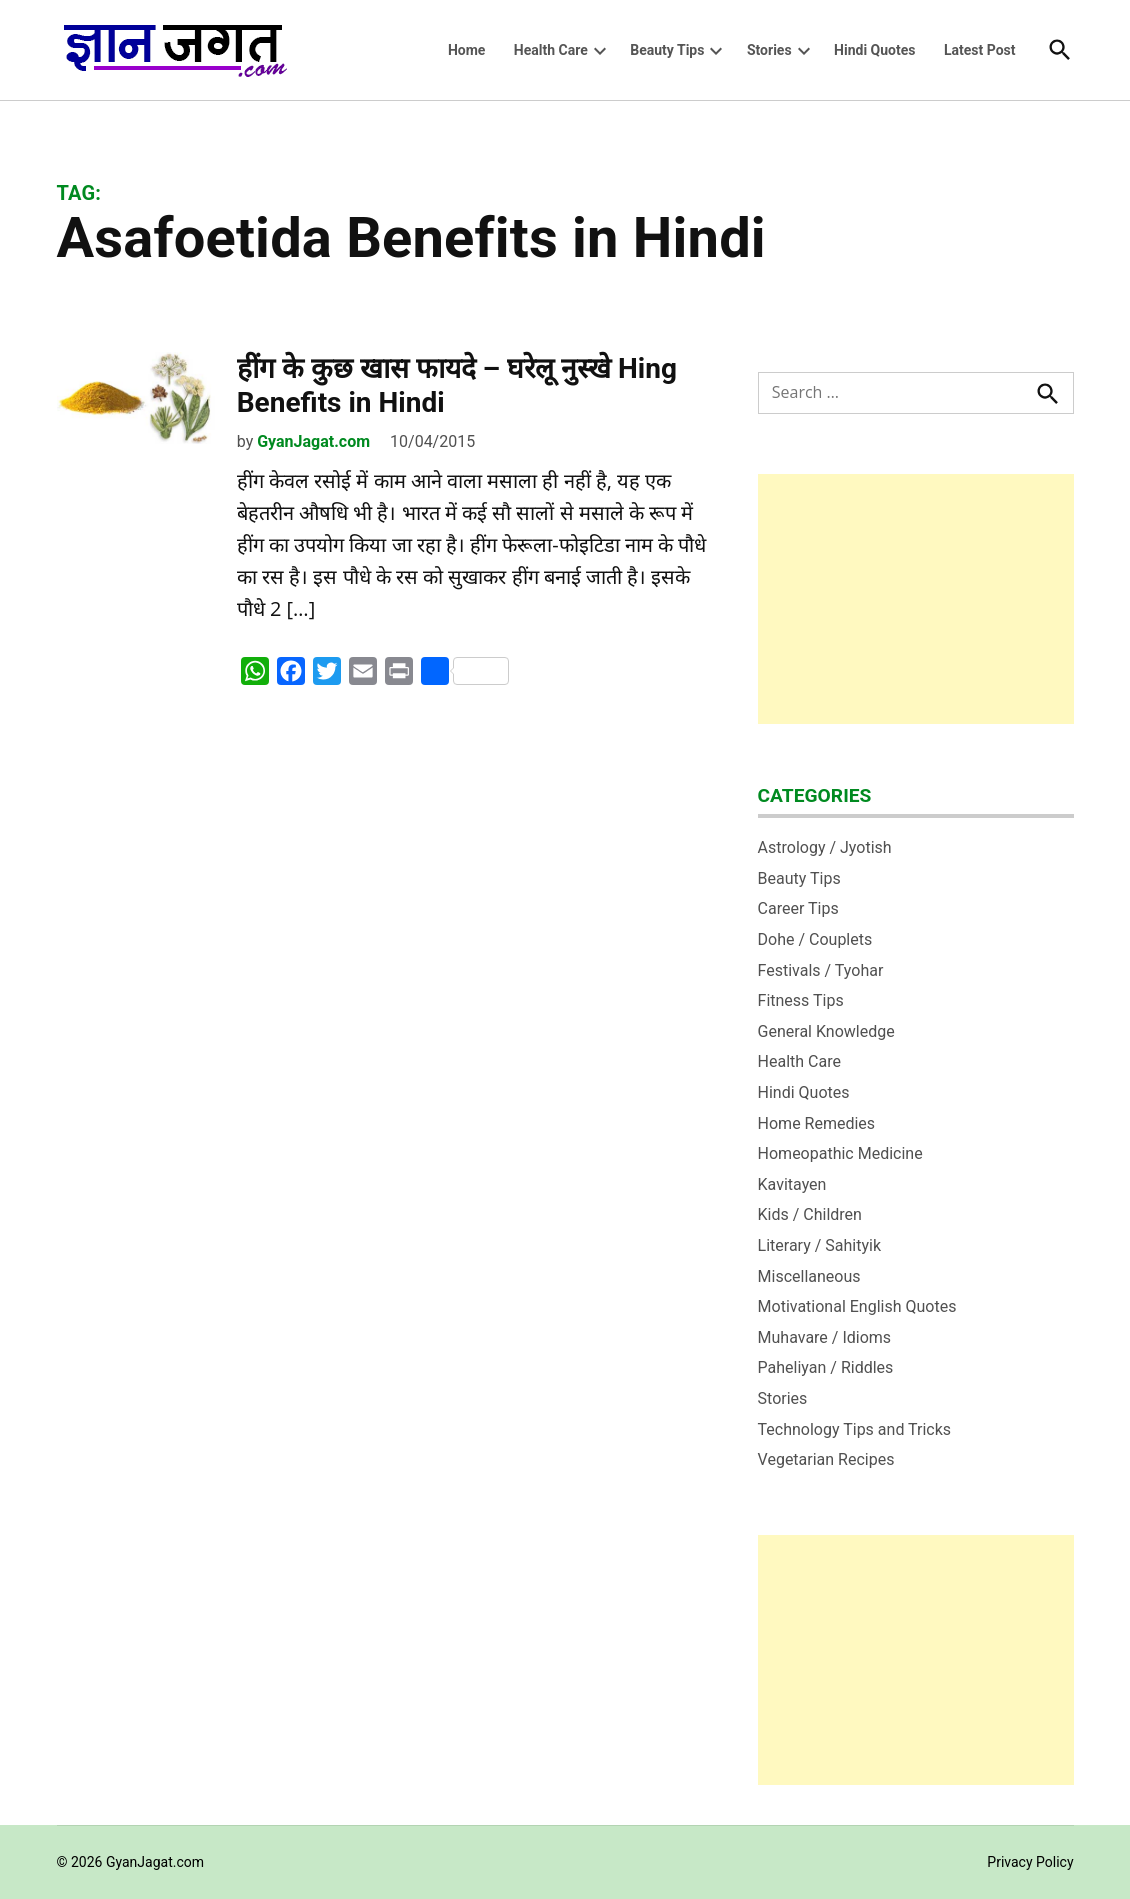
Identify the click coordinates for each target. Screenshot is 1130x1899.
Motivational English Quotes (857, 1306)
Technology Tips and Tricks (855, 1429)
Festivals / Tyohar (821, 970)
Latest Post (980, 50)
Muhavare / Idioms (825, 1337)
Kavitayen (792, 1184)
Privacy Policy (1030, 1862)
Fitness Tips (801, 1000)
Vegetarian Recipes (826, 1459)
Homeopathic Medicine (840, 1153)
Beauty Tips (667, 50)
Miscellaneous (809, 1276)
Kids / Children (810, 1214)
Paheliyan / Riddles (826, 1367)
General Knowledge (826, 1031)
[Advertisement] (916, 599)
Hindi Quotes (874, 50)
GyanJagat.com (313, 441)
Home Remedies (817, 1123)
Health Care (551, 50)
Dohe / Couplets (815, 939)
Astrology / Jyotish (825, 847)
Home (466, 50)
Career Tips (798, 908)
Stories (769, 50)
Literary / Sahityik (819, 1245)
